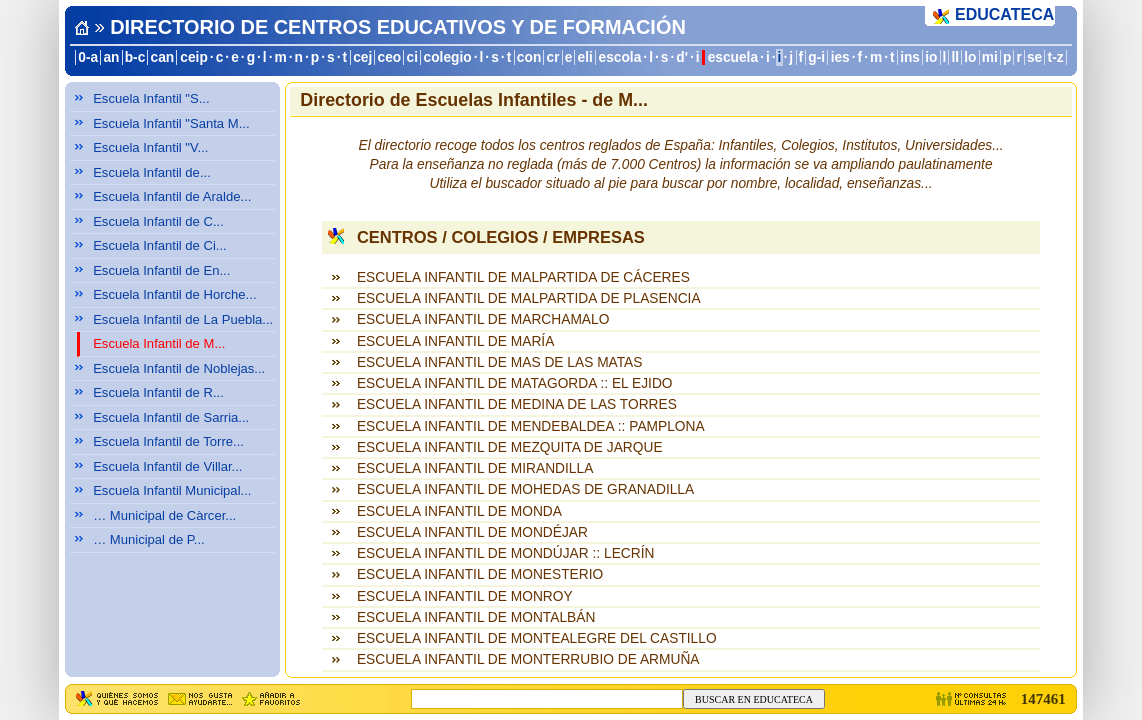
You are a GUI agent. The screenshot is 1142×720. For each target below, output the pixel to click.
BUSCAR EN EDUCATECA (754, 699)
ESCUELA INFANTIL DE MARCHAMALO (483, 319)
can (163, 57)
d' (682, 57)
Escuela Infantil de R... (158, 392)
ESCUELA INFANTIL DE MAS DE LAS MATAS (500, 362)
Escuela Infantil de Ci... (160, 245)
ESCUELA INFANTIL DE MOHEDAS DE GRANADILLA (525, 489)
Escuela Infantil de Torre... (168, 441)
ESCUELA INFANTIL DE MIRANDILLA (475, 468)
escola (619, 57)
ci (411, 57)
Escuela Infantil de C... (158, 221)
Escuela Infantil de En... (161, 270)
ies (840, 57)
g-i (816, 57)
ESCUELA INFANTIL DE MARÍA (455, 341)
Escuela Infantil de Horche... (174, 294)
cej (362, 57)
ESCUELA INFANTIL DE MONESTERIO (480, 574)
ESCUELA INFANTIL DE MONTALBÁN (476, 617)
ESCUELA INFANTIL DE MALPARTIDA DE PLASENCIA (529, 298)
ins (910, 57)
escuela (733, 57)
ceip (194, 57)
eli (585, 57)
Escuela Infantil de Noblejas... (179, 368)
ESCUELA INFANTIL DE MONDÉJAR (472, 532)
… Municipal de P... (149, 539)
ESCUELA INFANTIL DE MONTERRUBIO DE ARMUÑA (528, 659)
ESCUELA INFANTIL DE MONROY (465, 596)
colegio (448, 57)
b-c (135, 57)
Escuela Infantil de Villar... (167, 466)
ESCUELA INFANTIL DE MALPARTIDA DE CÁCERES (523, 277)
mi (990, 57)
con (529, 57)
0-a (88, 57)
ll (956, 57)
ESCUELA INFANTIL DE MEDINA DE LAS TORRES (517, 404)
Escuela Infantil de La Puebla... (183, 319)
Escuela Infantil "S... (151, 98)
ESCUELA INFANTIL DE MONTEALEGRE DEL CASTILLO (537, 638)
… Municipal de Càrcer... (164, 515)
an (111, 57)
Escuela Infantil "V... (150, 147)
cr (553, 57)
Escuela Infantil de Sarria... (171, 417)
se (1034, 57)
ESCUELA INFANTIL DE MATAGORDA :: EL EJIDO (515, 383)
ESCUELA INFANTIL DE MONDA (459, 511)
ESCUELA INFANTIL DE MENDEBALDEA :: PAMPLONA (531, 426)
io (931, 57)
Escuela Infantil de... (152, 172)
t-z (1056, 57)
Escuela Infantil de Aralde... (172, 196)
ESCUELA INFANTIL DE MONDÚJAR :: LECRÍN (505, 553)
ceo (390, 57)
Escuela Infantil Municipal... (172, 490)
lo (970, 57)
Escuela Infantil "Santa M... (171, 123)
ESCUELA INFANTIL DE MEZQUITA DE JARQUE (510, 447)
